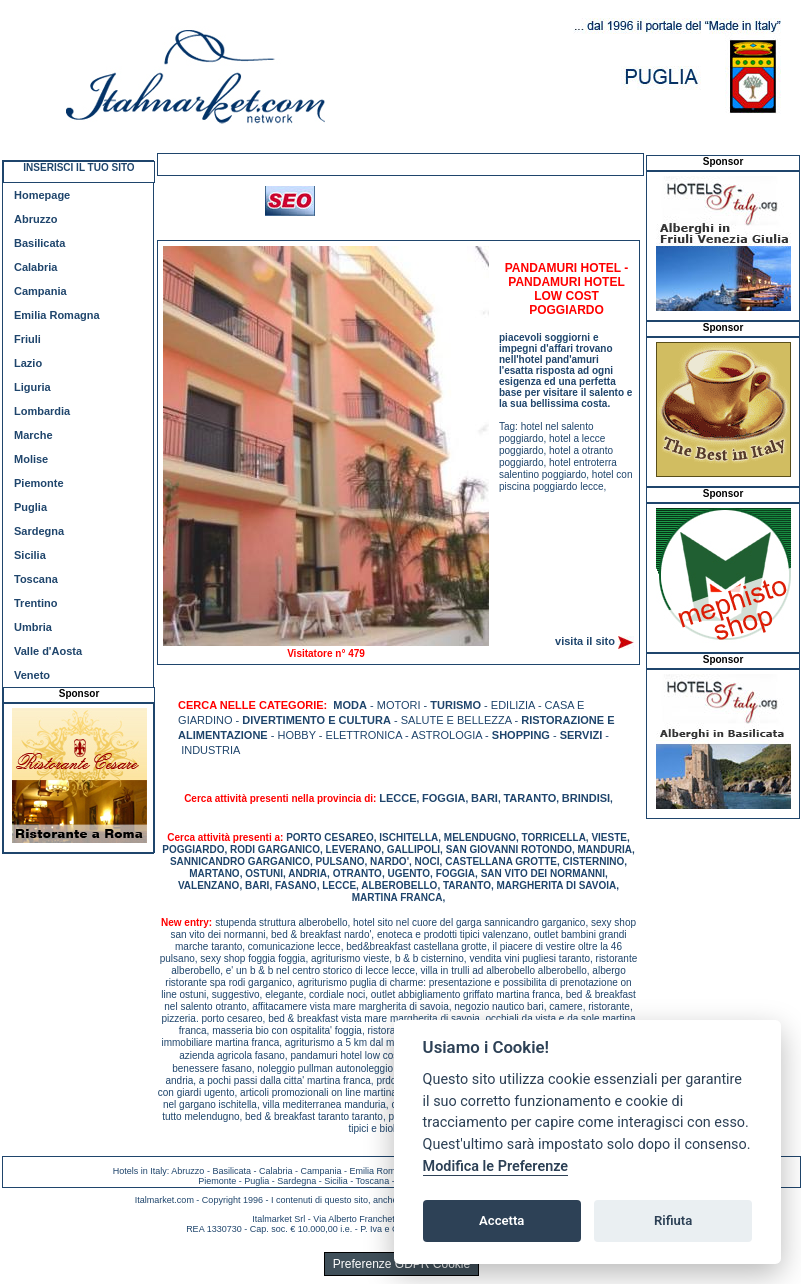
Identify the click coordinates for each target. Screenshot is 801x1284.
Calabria (35, 267)
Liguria (32, 387)
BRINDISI (586, 798)
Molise (31, 459)
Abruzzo (35, 219)
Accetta (501, 1220)
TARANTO (529, 798)
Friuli (27, 339)
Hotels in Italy (140, 1171)
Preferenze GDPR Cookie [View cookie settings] (401, 1264)
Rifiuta (673, 1220)
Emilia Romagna (57, 315)
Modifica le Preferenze (496, 1166)
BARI (484, 798)
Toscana (36, 579)
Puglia (30, 507)
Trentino (35, 603)
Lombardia (42, 411)
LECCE (397, 798)
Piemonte (39, 483)
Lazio (28, 363)
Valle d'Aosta (48, 651)
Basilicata (39, 243)
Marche (33, 435)
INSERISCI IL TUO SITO (78, 167)
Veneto (32, 675)
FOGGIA (443, 798)
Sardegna (39, 531)
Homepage (42, 195)
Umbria (33, 627)
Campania (40, 291)
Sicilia (30, 555)
